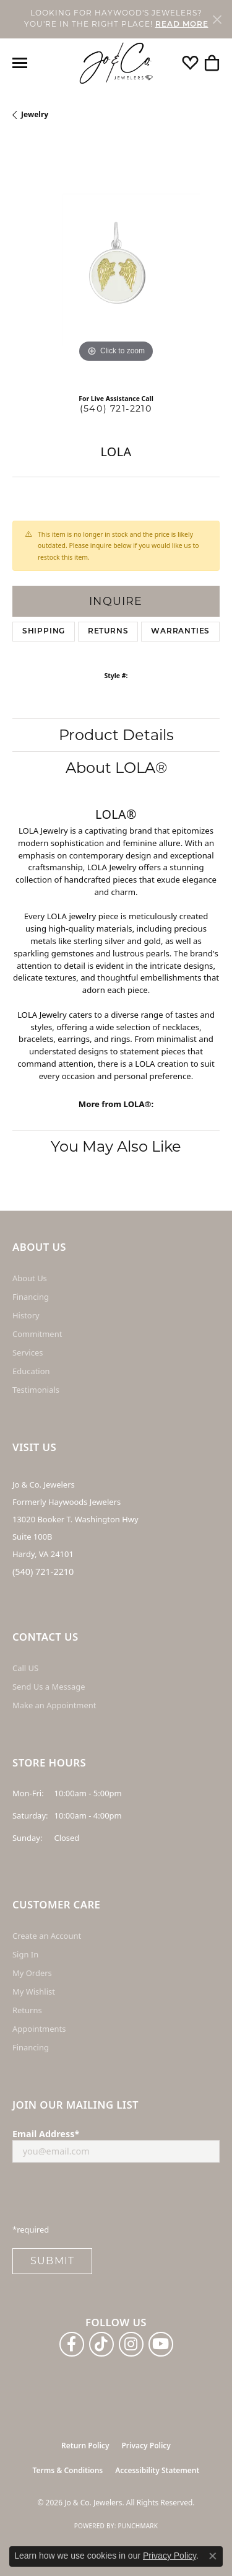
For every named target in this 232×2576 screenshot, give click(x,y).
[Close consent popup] (213, 2556)
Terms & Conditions (68, 2470)
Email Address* (45, 2134)
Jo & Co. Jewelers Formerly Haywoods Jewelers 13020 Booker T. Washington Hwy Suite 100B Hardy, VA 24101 (75, 1519)
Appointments (39, 2028)
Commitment (37, 1333)
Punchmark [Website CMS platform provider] (138, 2525)
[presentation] (106, 2196)
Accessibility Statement (157, 2470)
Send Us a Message (48, 1686)
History (26, 1315)
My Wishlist (33, 1991)
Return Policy (85, 2445)
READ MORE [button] (181, 25)
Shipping (43, 631)
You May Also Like (116, 1146)
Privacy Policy (145, 2445)
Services (27, 1352)
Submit (52, 2261)
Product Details (116, 735)
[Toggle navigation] (19, 63)
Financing (30, 1296)
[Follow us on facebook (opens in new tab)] (71, 2344)
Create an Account (46, 1935)
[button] (190, 63)
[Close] (217, 19)
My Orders (32, 1972)
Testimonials (35, 1389)
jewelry (34, 114)
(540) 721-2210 (116, 408)
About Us (29, 1278)
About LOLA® (116, 768)
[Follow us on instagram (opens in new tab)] (131, 2344)
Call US (25, 1668)
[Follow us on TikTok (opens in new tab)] (101, 2344)
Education (31, 1371)
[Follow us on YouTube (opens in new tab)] (160, 2344)
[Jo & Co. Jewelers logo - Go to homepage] (116, 63)
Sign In (25, 1954)
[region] (116, 262)
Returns (108, 631)
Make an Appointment (54, 1705)
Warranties (180, 631)
